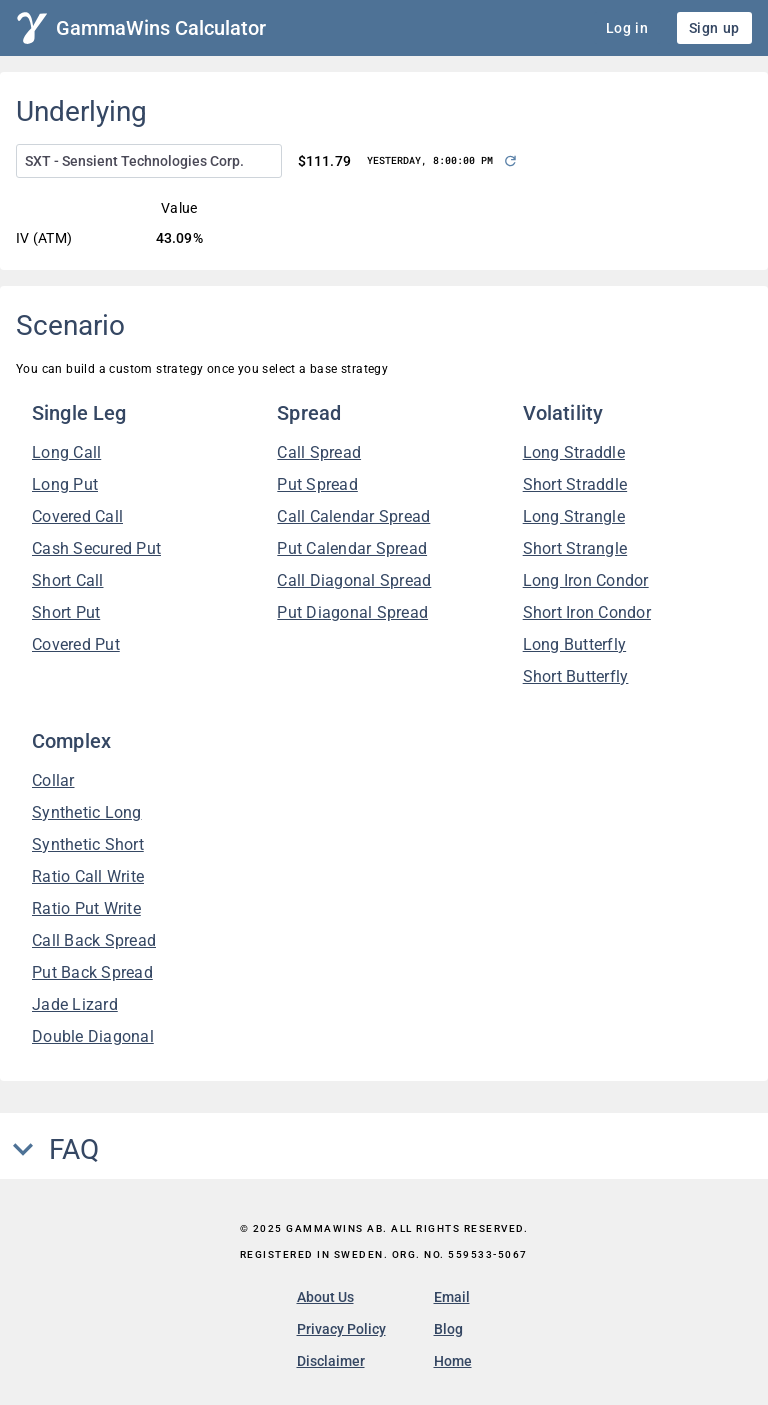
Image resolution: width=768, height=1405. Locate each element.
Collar (53, 780)
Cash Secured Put (96, 548)
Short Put (66, 612)
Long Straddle (574, 452)
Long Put (65, 484)
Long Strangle (574, 516)
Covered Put (76, 644)
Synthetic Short (88, 844)
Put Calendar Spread (352, 548)
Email (452, 1297)
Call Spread (319, 452)
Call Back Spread (94, 940)
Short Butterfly (576, 676)
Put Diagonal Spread (352, 612)
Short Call (68, 580)
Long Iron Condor (586, 580)
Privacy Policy (341, 1329)
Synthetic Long (87, 812)
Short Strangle (575, 548)
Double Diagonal (93, 1036)
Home (453, 1361)
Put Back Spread (92, 972)
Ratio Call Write (88, 876)
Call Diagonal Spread (354, 580)
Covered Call (77, 516)
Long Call (66, 452)
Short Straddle (575, 484)
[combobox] (149, 161)
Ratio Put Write (86, 908)
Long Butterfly (575, 644)
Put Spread (317, 484)
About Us (325, 1297)
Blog (448, 1329)
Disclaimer (331, 1361)
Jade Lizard (75, 1004)
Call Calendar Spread (353, 516)
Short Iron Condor (587, 612)
